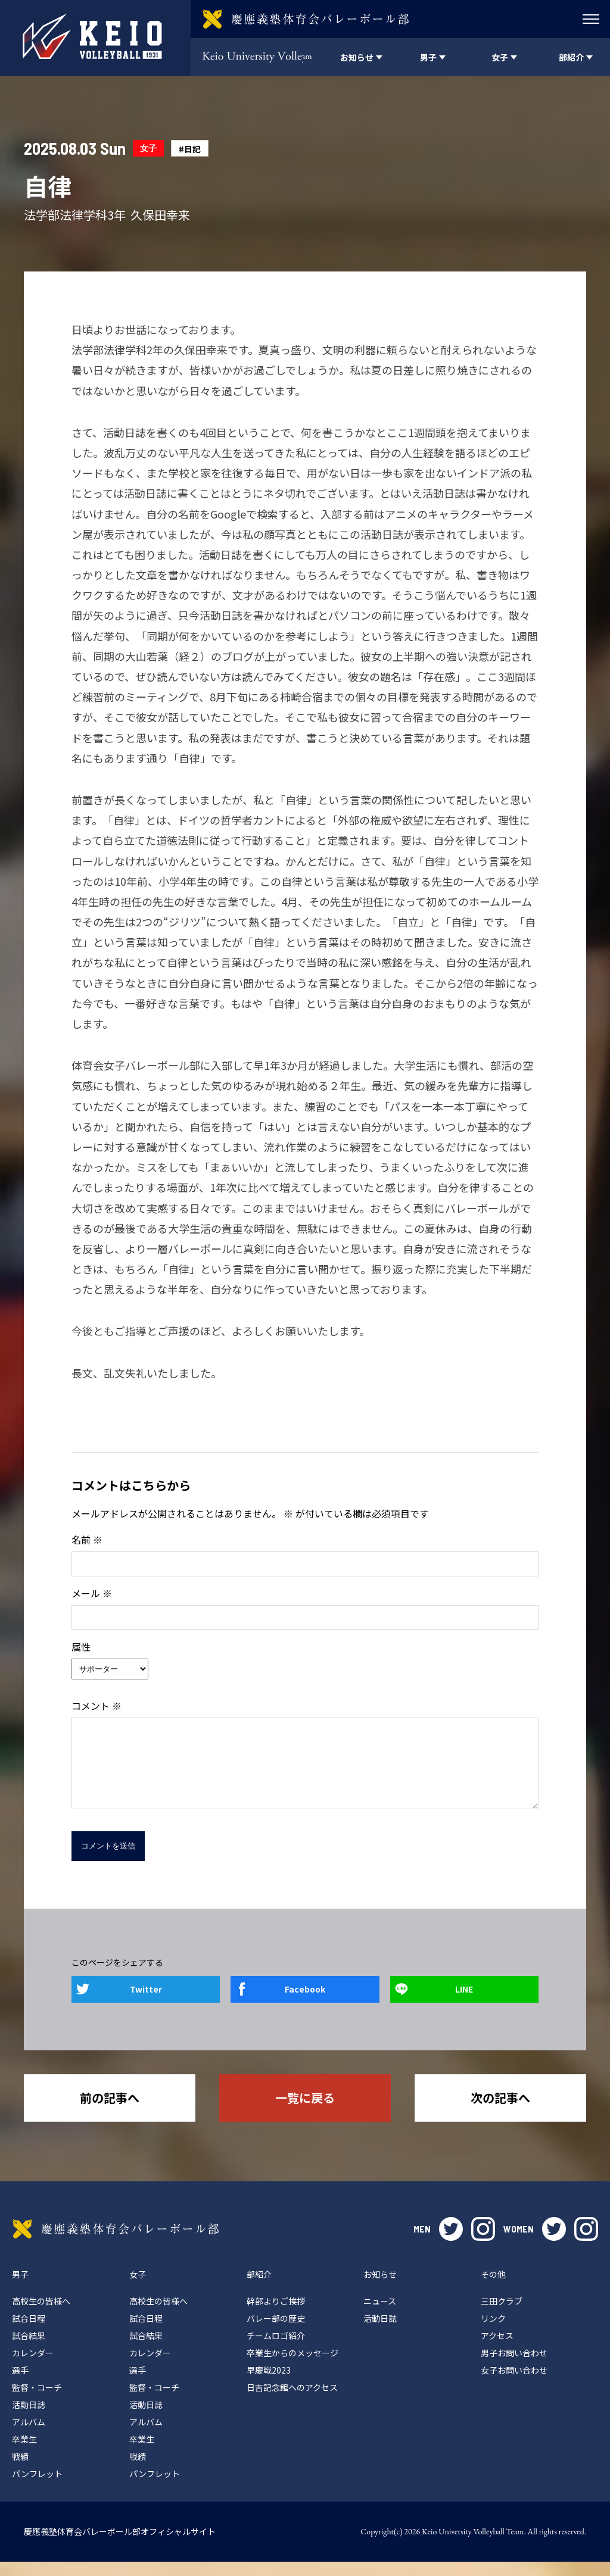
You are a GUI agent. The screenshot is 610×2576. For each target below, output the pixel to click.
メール (91, 1593)
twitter (451, 2243)
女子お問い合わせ (514, 2384)
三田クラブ (501, 2315)
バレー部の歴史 (276, 2332)
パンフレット (37, 2488)
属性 (81, 1647)
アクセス (497, 2350)
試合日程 (28, 2332)
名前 (86, 1539)
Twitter (146, 2003)
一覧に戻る (305, 2112)
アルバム (28, 2436)
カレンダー (33, 2367)
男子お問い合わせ (514, 2367)
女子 (148, 148)
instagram (483, 2243)
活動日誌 (28, 2419)
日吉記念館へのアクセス (292, 2402)
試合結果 (28, 2350)
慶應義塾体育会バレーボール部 (115, 2243)
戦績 (20, 2471)
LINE (464, 2003)
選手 (20, 2384)
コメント (96, 1705)
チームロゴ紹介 (276, 2350)
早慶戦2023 (269, 2384)
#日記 (190, 149)
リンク (493, 2332)
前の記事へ (109, 2112)
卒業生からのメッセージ (292, 2367)
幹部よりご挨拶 (276, 2315)
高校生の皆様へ (41, 2315)
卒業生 (24, 2453)
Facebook (305, 2003)
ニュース (379, 2315)
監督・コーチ (37, 2402)
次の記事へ (500, 2112)
